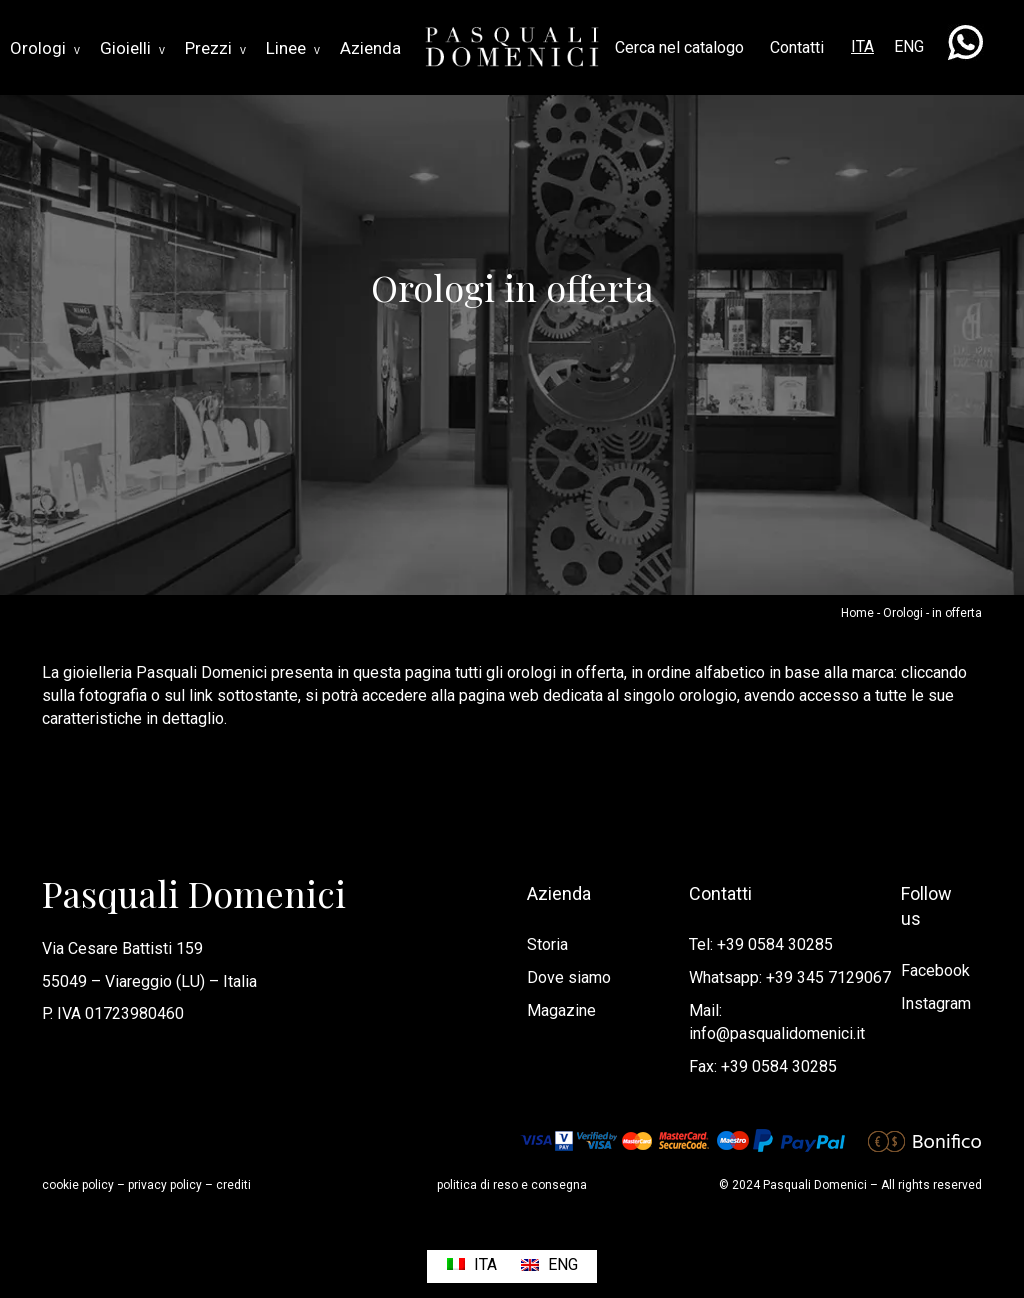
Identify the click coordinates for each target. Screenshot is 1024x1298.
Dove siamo (569, 977)
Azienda (370, 48)
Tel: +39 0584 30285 (761, 944)
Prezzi (215, 48)
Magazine (561, 1010)
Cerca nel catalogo (679, 47)
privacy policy (165, 1185)
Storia (547, 944)
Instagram (936, 1003)
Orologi (45, 48)
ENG (909, 46)
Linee (293, 48)
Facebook (935, 970)
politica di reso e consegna (512, 1185)
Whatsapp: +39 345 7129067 (790, 977)
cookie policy (78, 1185)
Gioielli (132, 48)
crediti (233, 1185)
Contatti (797, 47)
